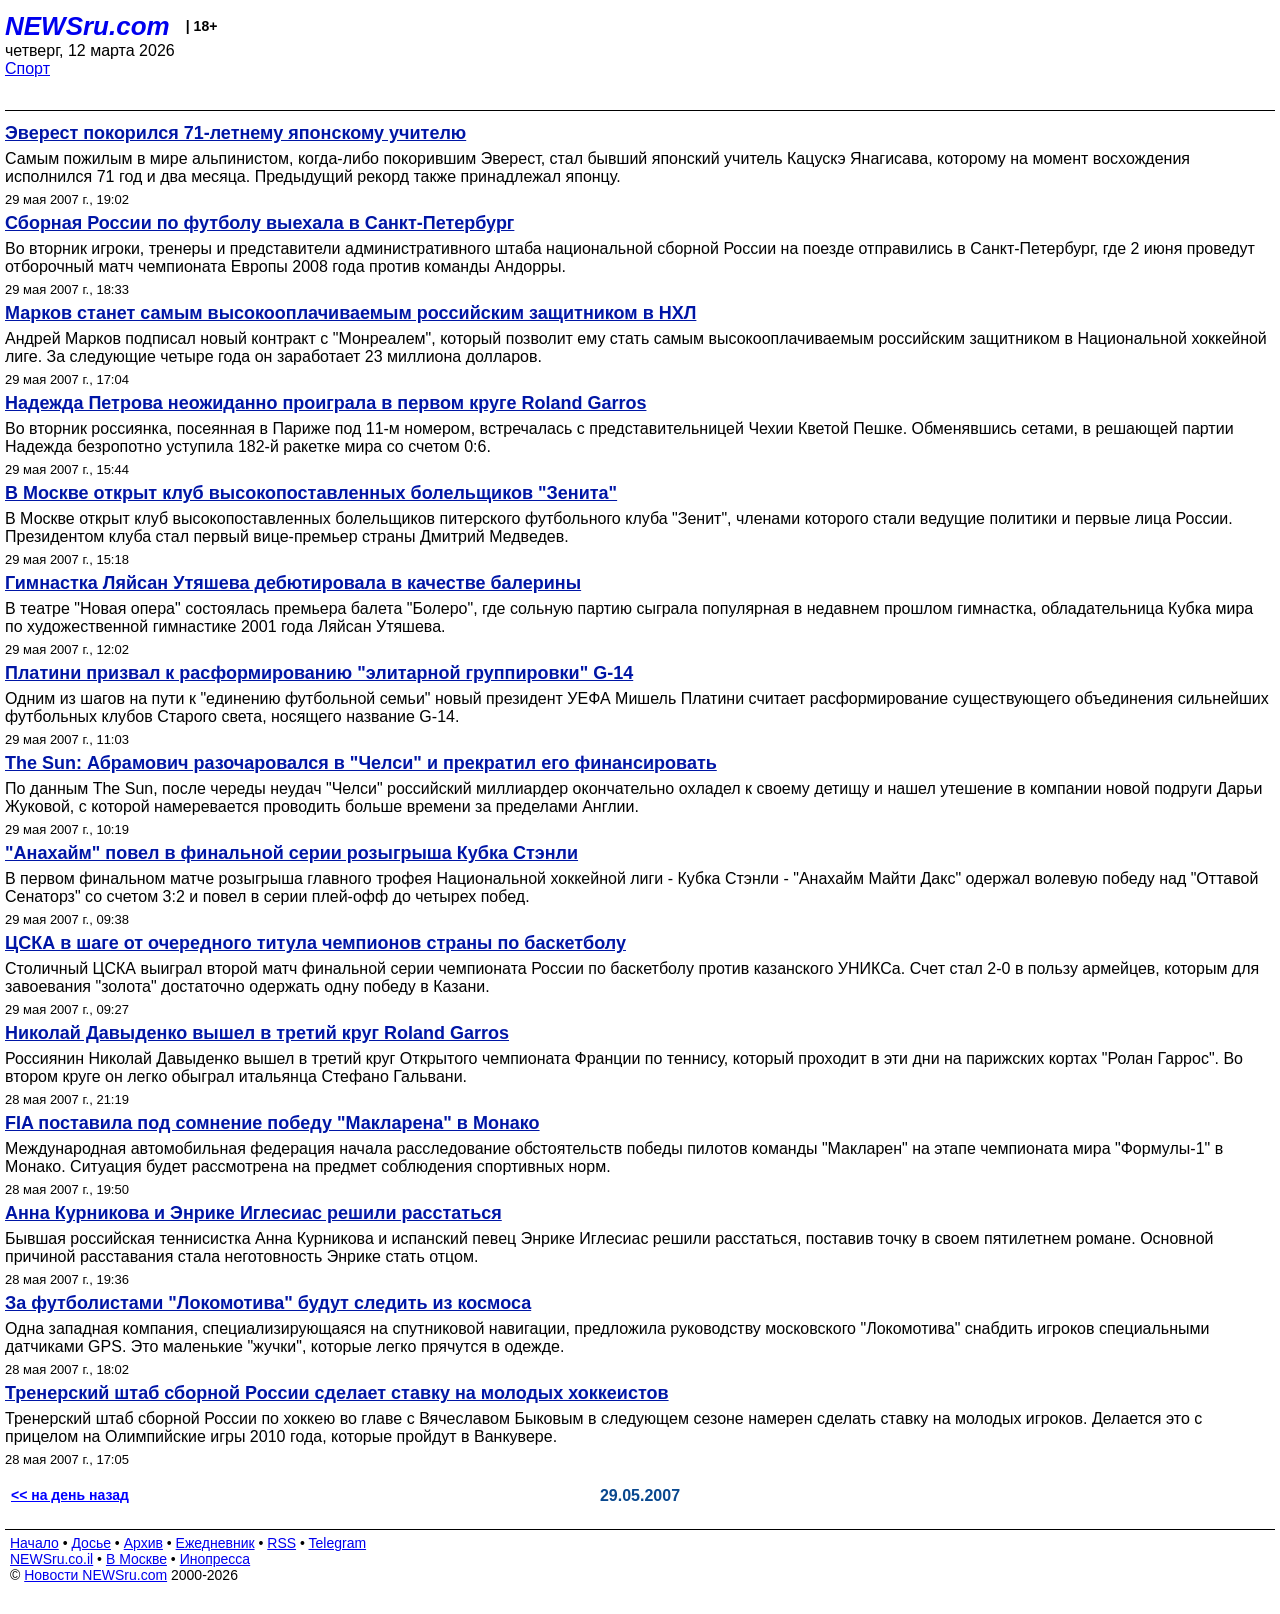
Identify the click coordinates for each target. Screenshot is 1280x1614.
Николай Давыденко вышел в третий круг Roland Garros (257, 1033)
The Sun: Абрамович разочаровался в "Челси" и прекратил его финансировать (361, 763)
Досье (91, 1543)
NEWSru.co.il (51, 1559)
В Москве (136, 1559)
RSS (281, 1543)
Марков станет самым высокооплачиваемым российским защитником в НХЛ (350, 313)
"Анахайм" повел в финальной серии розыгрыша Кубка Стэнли (291, 853)
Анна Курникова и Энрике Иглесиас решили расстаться (253, 1213)
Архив (143, 1543)
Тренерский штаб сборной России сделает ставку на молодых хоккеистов (337, 1393)
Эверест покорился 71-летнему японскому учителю (235, 133)
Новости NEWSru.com (95, 1575)
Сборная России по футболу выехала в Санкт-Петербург (259, 223)
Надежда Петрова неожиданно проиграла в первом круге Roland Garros (325, 403)
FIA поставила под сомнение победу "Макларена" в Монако (272, 1123)
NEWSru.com (87, 26)
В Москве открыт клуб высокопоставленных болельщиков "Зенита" (311, 493)
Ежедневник (215, 1543)
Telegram (338, 1543)
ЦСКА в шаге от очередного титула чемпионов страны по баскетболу (315, 943)
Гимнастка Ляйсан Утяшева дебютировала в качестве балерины (293, 583)
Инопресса (215, 1559)
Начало (34, 1543)
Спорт (27, 68)
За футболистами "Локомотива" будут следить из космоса (268, 1303)
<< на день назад (70, 1495)
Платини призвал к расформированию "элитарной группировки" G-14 (319, 673)
